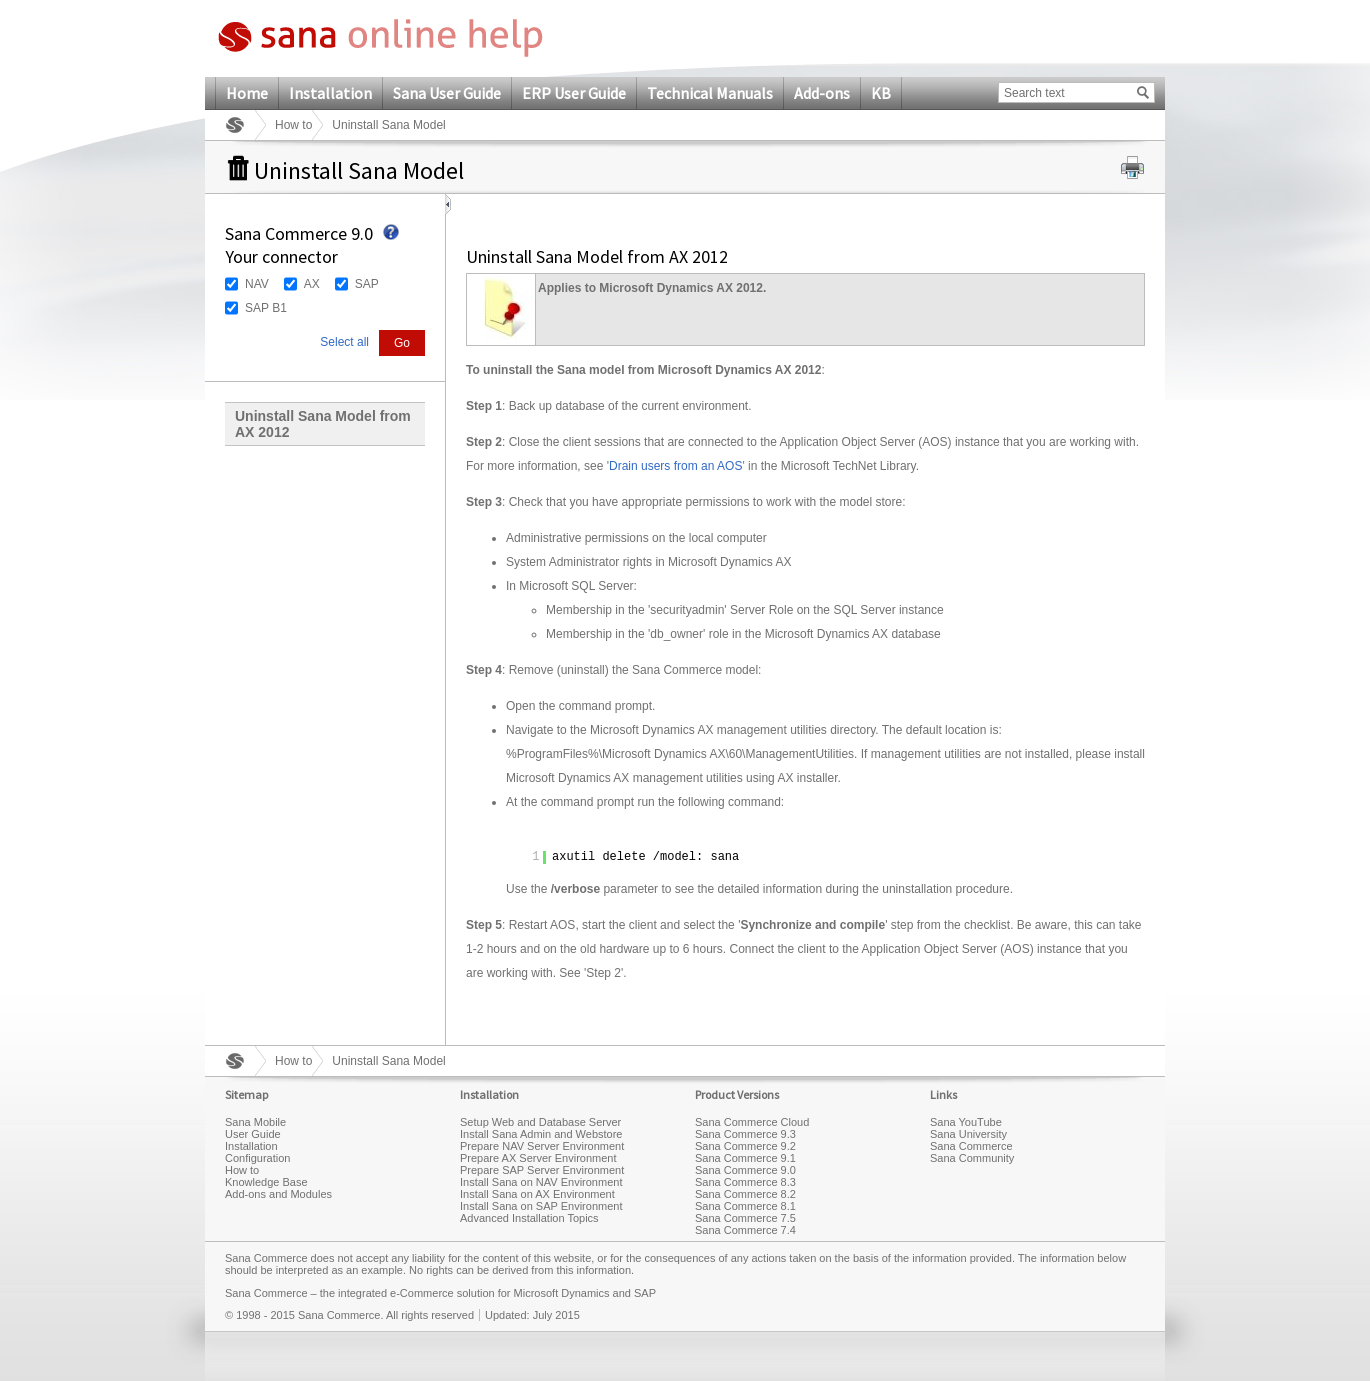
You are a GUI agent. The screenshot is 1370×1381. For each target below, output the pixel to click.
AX (312, 284)
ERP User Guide (574, 93)
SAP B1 (266, 308)
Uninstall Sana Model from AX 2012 (323, 424)
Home (247, 93)
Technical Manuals (710, 93)
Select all (344, 342)
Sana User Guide (447, 93)
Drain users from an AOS (675, 466)
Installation (330, 93)
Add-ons (822, 93)
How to (293, 125)
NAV (257, 284)
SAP (367, 284)
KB (881, 93)
